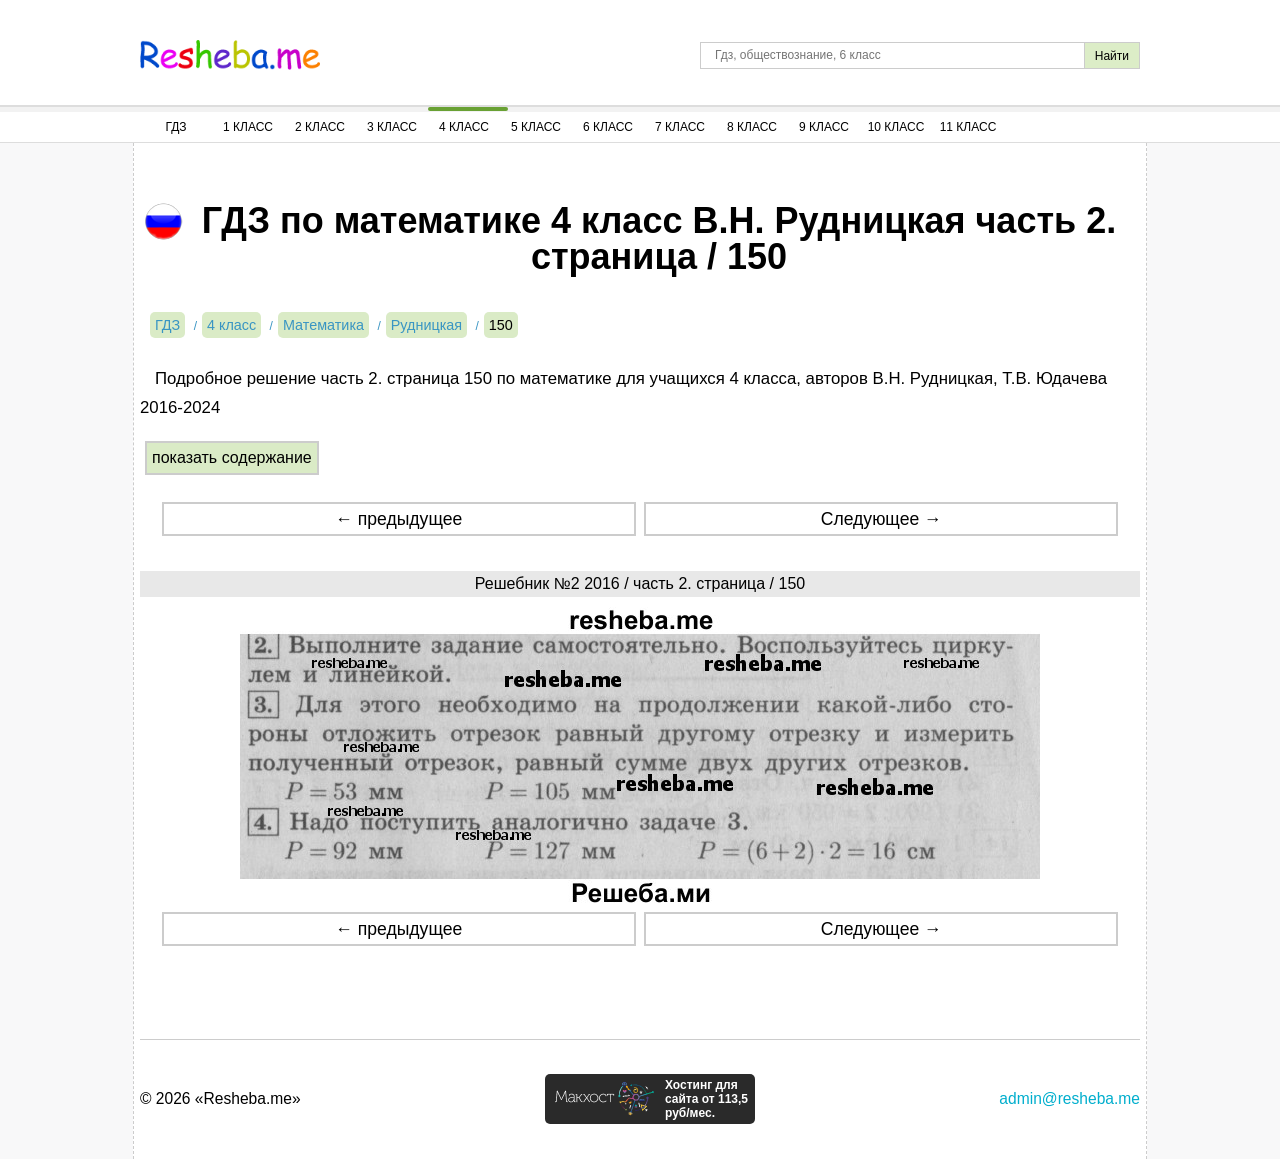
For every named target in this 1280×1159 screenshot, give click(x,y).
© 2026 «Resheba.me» (220, 1098)
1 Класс (248, 127)
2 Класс (320, 127)
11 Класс (968, 127)
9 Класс (824, 127)
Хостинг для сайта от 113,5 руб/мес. (706, 1099)
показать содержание (232, 457)
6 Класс (608, 127)
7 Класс (680, 127)
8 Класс (752, 127)
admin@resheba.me (1069, 1098)
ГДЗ (175, 127)
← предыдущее (398, 519)
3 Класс (392, 127)
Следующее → (881, 519)
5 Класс (536, 127)
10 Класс (896, 127)
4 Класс (464, 127)
